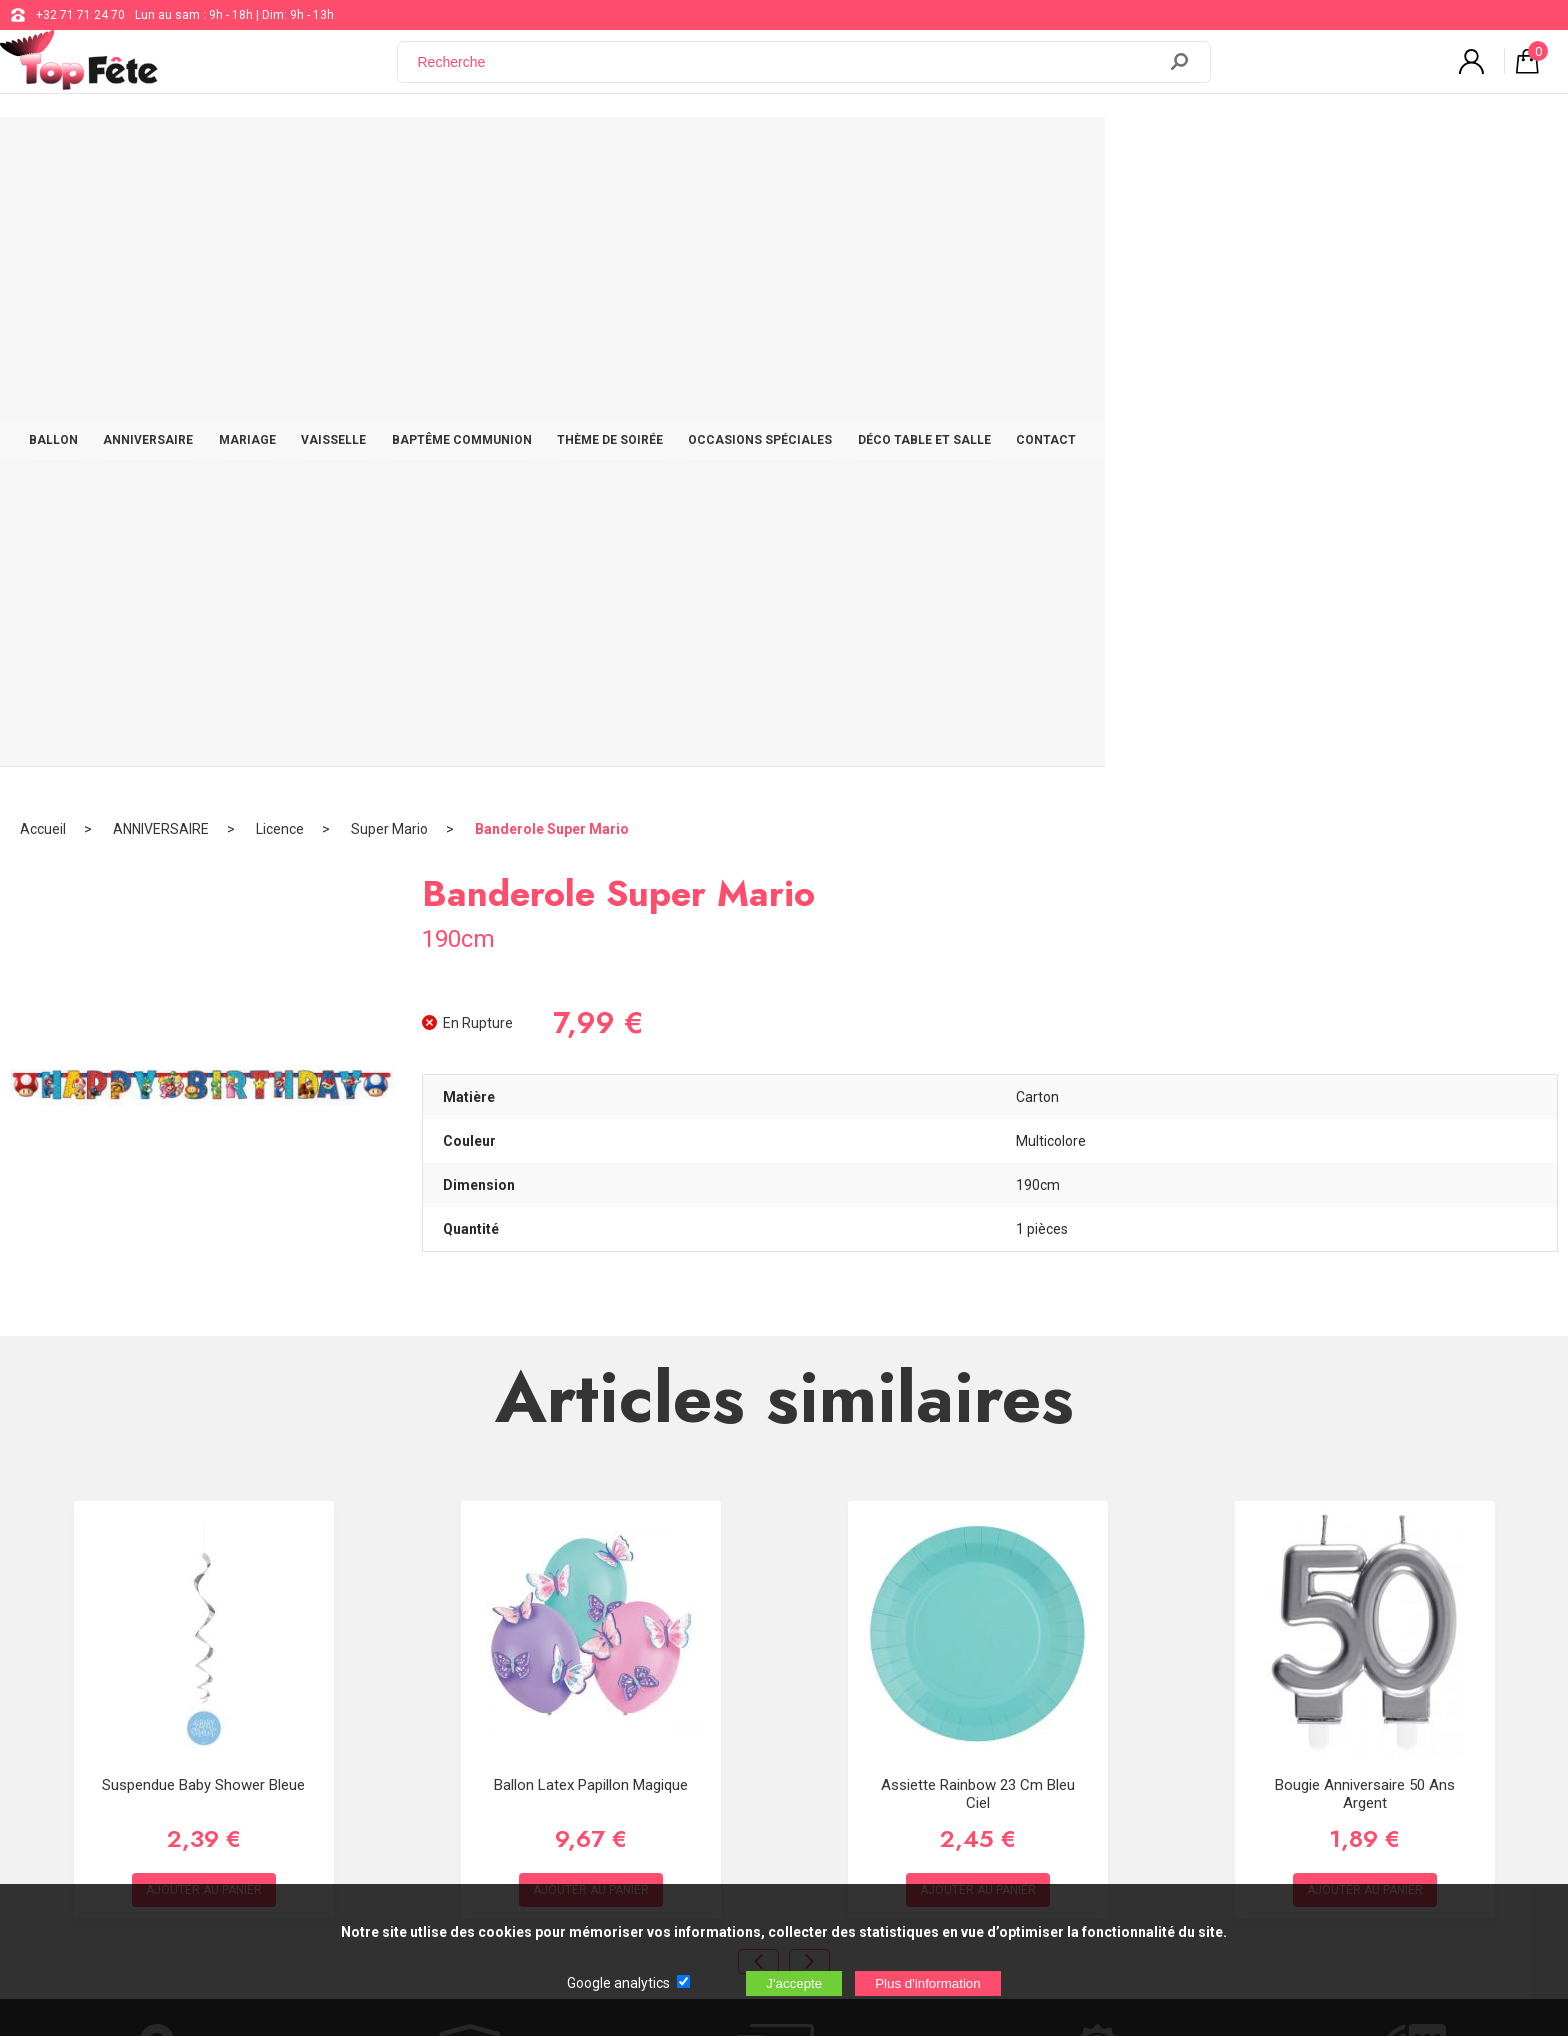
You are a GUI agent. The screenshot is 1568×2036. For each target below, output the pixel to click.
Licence (280, 215)
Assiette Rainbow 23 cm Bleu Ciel (978, 1180)
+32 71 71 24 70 (80, 15)
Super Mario (389, 215)
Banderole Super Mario (552, 215)
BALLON (247, 152)
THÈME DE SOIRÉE (851, 152)
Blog (642, 1689)
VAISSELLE (555, 152)
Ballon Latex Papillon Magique (591, 1171)
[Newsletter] (406, 1797)
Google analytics (618, 1983)
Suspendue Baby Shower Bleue (203, 1171)
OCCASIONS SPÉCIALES (1010, 152)
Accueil (43, 215)
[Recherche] (789, 73)
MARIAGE (460, 152)
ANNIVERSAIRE (352, 152)
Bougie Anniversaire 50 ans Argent (1365, 1180)
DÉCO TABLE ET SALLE (1183, 152)
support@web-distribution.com (715, 1639)
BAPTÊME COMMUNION (693, 152)
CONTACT (1315, 152)
